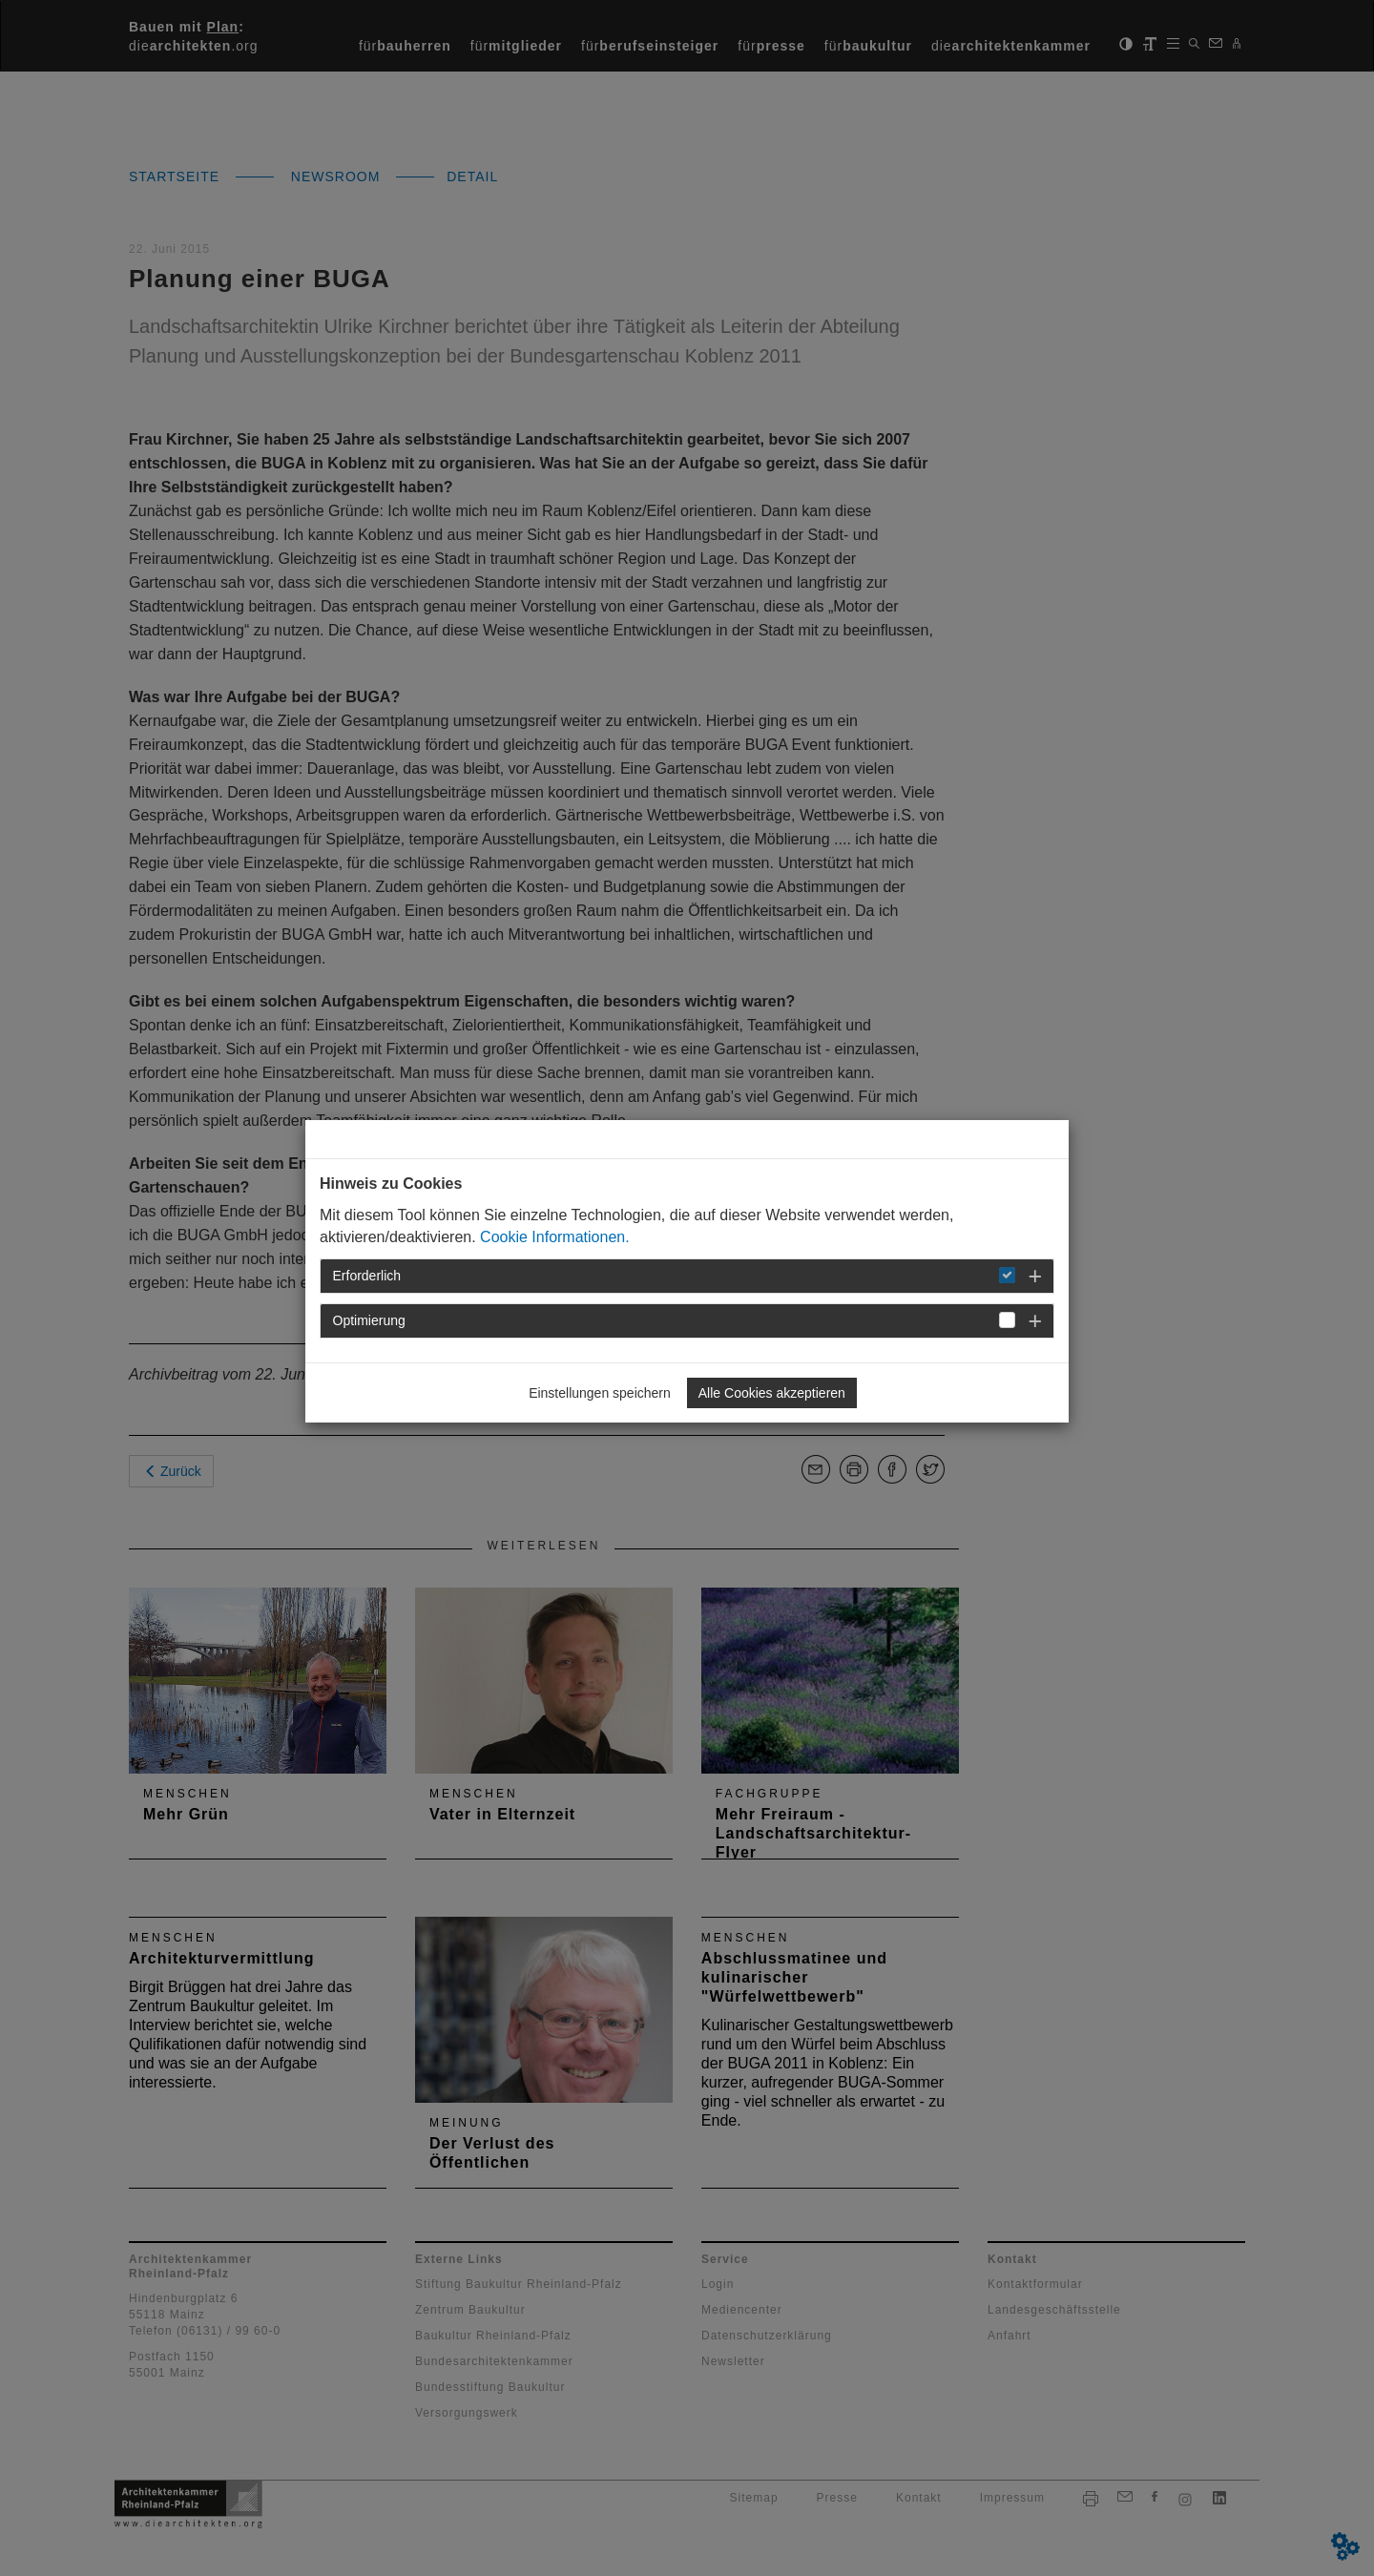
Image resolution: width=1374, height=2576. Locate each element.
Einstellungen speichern (600, 1393)
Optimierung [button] (369, 1320)
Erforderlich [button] (367, 1275)
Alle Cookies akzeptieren (771, 1393)
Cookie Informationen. (555, 1237)
